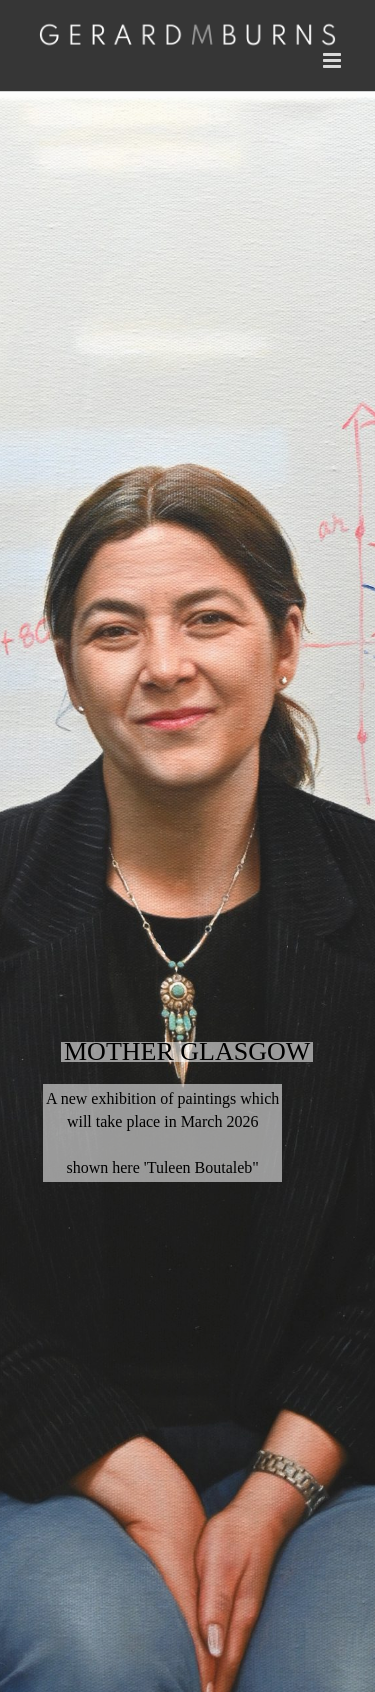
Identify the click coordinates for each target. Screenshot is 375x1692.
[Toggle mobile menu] (334, 60)
